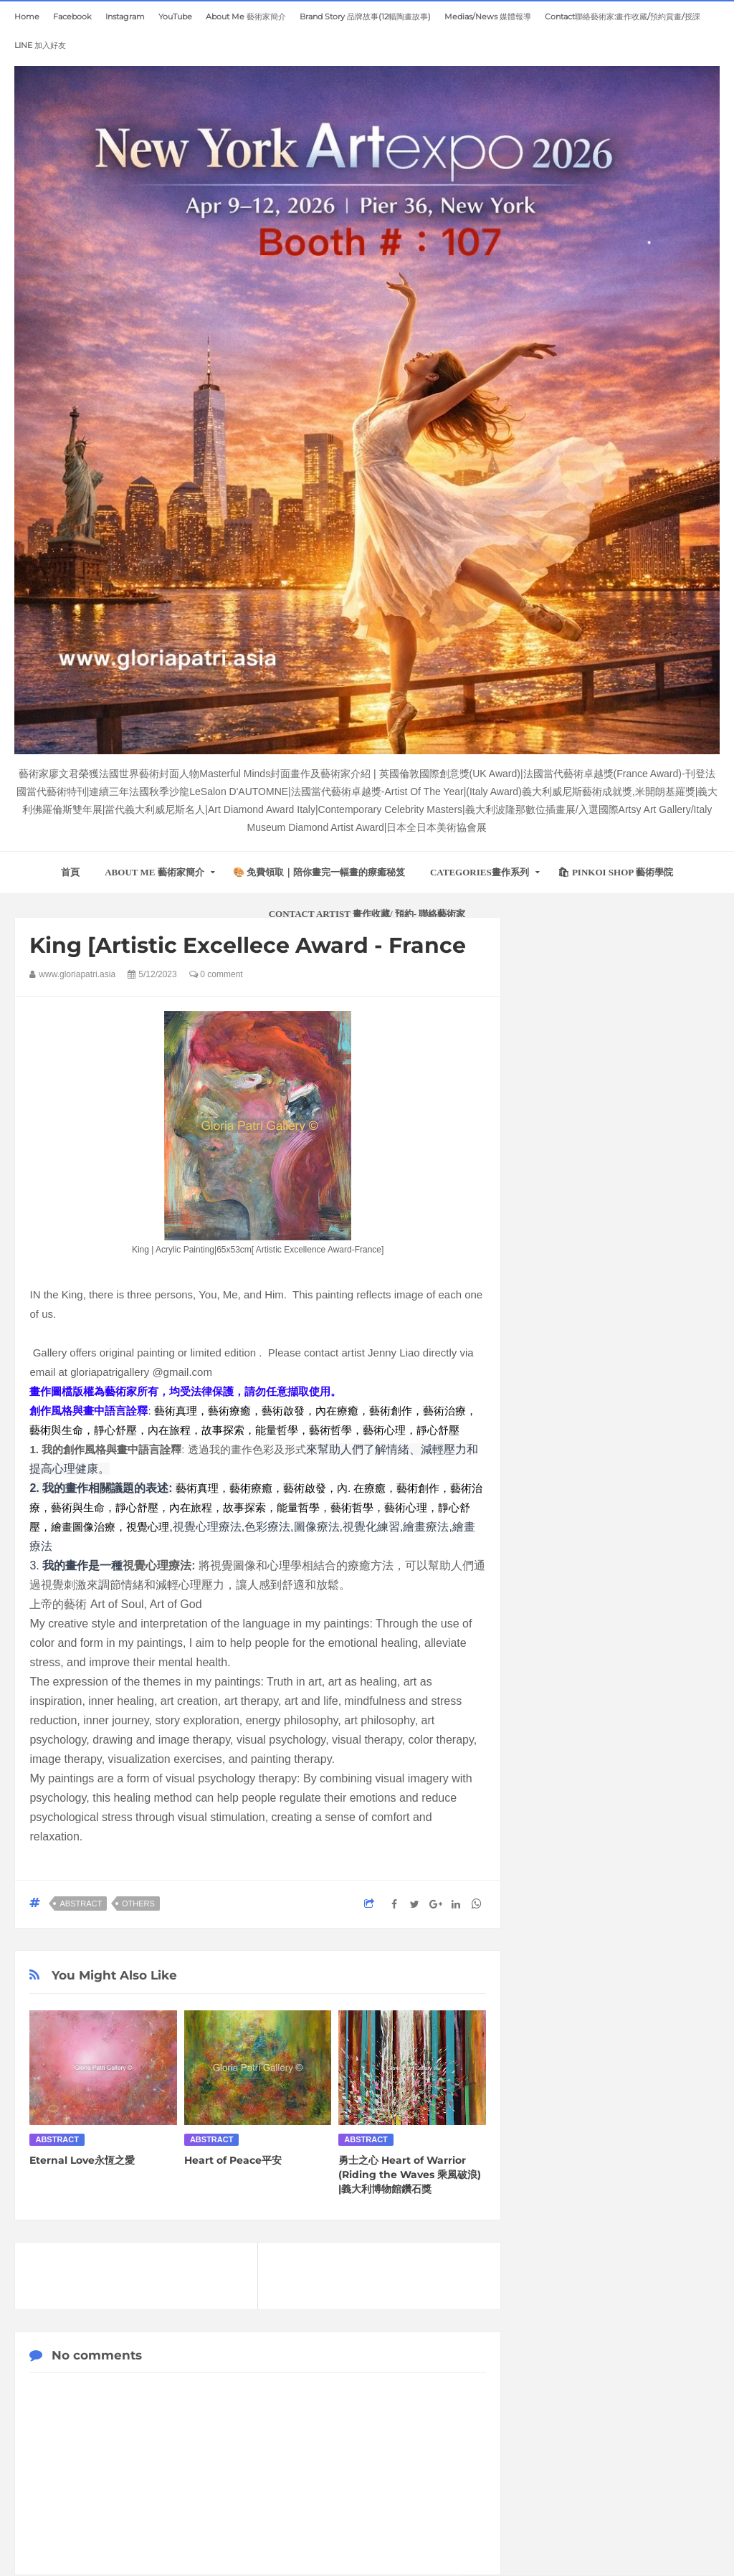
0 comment (216, 974)
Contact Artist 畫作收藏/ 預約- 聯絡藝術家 (367, 913)
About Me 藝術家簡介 (246, 16)
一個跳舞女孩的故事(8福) (600, 2213)
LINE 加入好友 (40, 45)
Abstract (80, 1903)
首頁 (70, 872)
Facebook (72, 16)
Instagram (125, 16)
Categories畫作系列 (479, 872)
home (26, 16)
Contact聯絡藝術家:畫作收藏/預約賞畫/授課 (622, 16)
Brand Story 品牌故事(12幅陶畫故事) (365, 16)
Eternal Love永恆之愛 (82, 2160)
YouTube (175, 16)
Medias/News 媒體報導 (487, 16)
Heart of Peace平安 (233, 2160)
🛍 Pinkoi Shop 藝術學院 (615, 872)
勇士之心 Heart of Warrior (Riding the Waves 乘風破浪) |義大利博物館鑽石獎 (409, 2174)
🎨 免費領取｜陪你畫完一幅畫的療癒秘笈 (319, 872)
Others (138, 1903)
